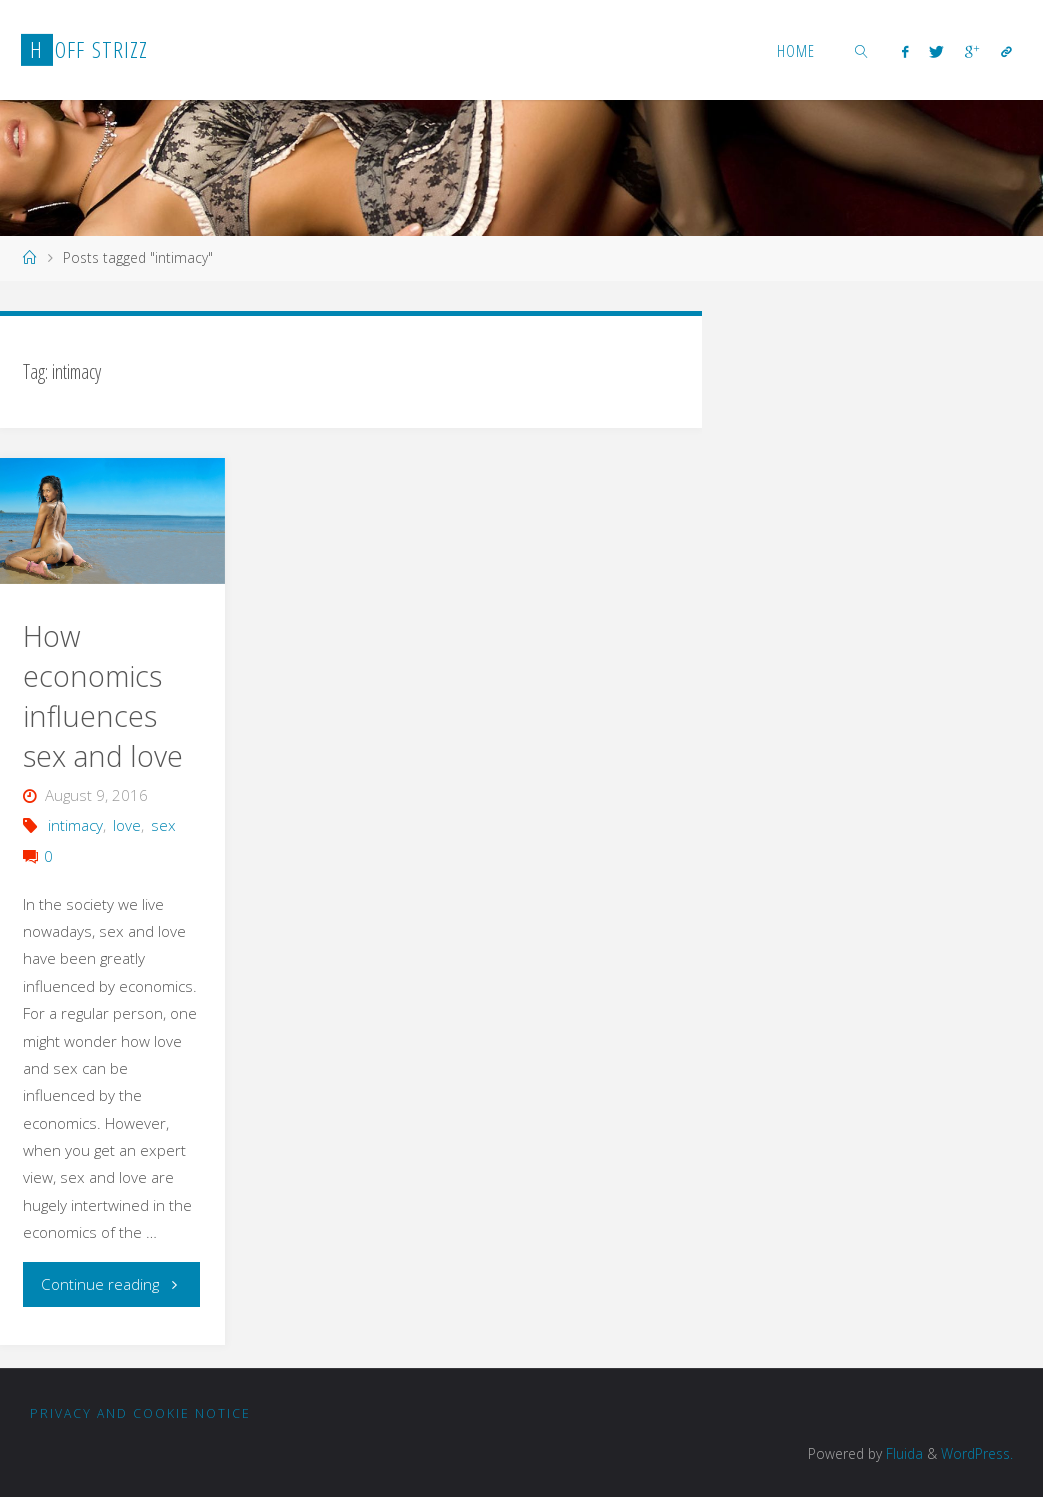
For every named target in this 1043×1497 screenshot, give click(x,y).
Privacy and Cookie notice (140, 1413)
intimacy (75, 825)
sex (163, 825)
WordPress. (977, 1453)
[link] (862, 50)
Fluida (902, 1453)
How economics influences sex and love (103, 696)
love (127, 825)
